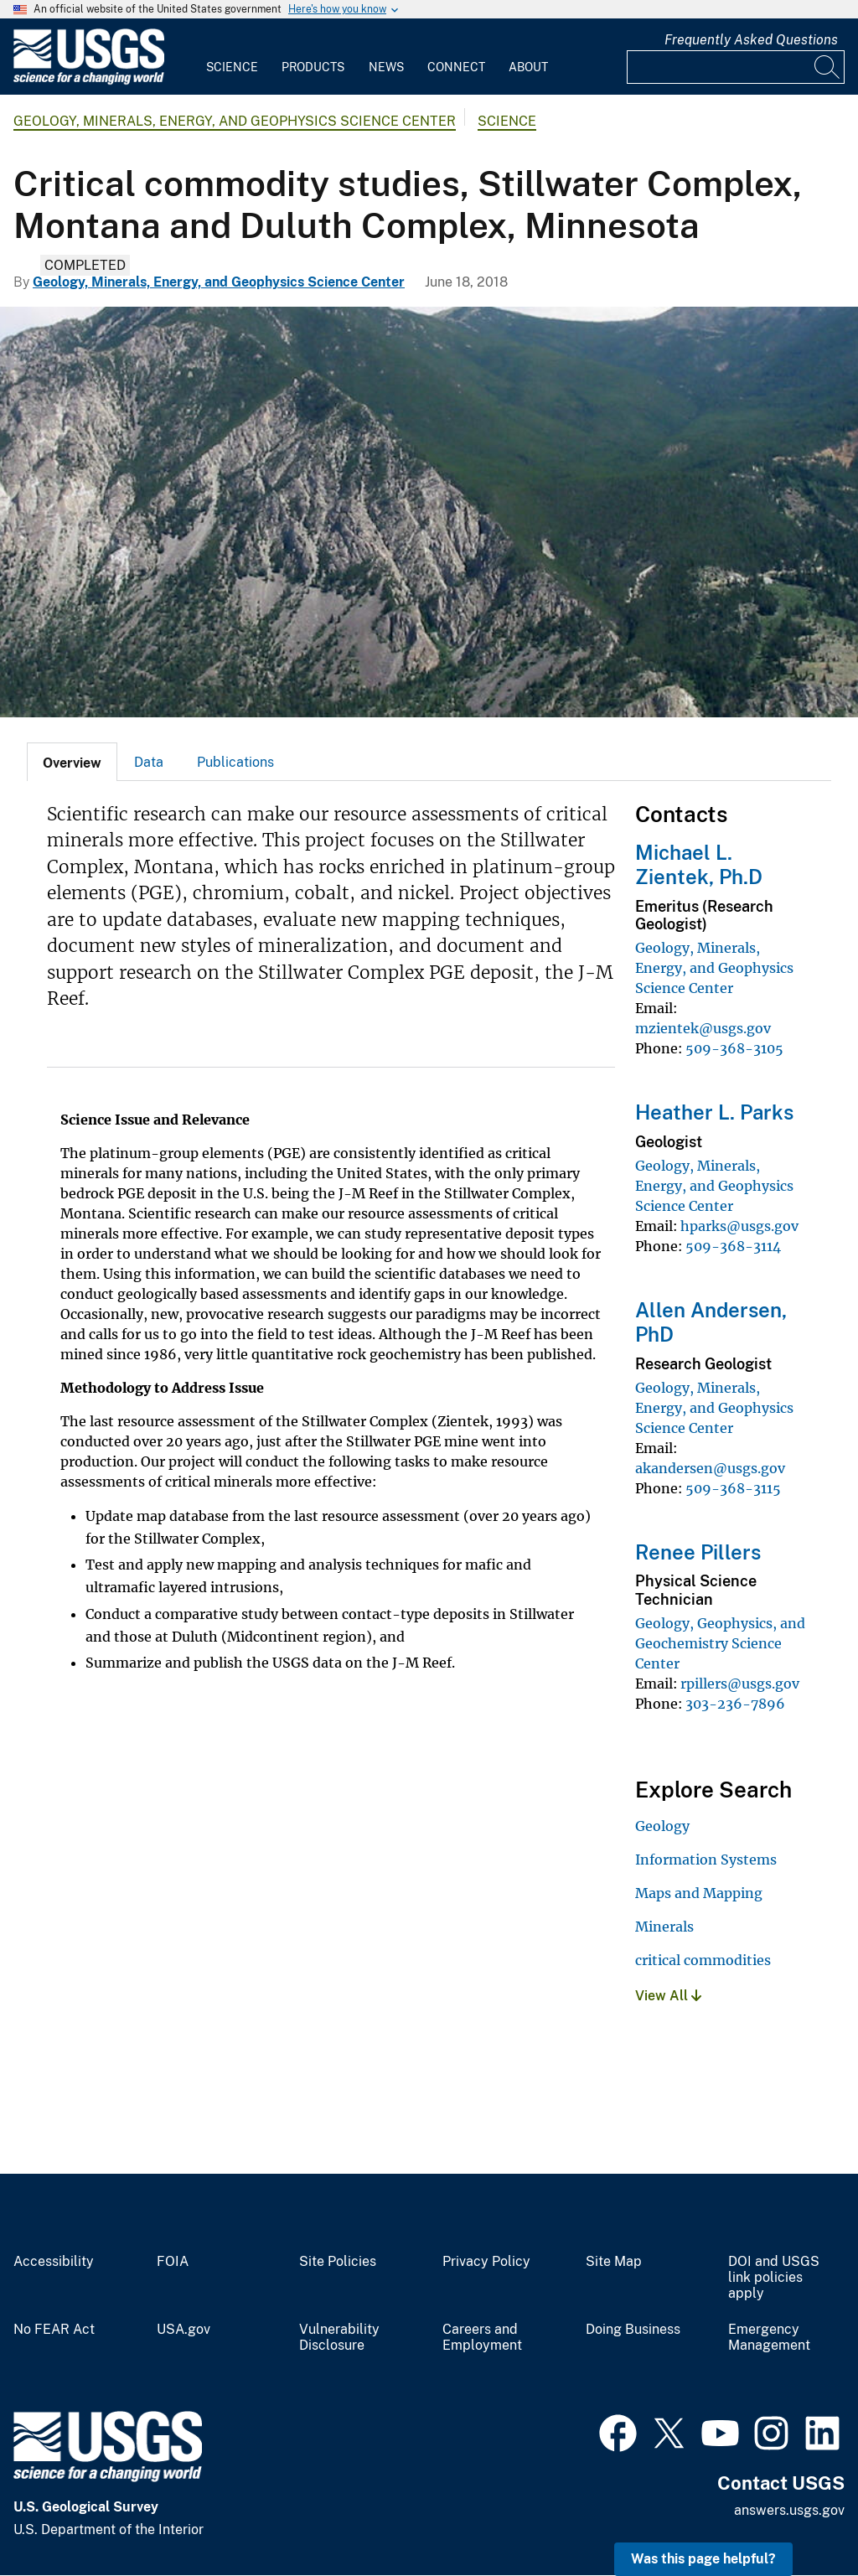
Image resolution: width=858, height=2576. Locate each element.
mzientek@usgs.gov (703, 1028)
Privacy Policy (486, 2261)
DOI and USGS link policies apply (773, 2277)
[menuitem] (232, 56)
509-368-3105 (734, 1048)
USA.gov (183, 2329)
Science (232, 67)
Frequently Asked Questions (751, 40)
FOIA (173, 2261)
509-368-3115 (733, 1488)
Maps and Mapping (698, 1893)
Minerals (664, 1926)
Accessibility (53, 2261)
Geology (662, 1826)
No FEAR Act (54, 2329)
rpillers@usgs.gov (739, 1683)
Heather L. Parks (714, 1112)
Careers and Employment (482, 2337)
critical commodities (703, 1960)
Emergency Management (769, 2337)
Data (148, 762)
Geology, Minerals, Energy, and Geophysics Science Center (234, 121)
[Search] (828, 67)
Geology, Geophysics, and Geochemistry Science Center (720, 1643)
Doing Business (633, 2329)
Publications (235, 762)
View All (668, 1996)
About (528, 67)
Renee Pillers (698, 1552)
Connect (456, 67)
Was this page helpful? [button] (703, 2559)
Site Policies (337, 2261)
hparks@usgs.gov (739, 1226)
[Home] (88, 81)
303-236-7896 (735, 1703)
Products (313, 67)
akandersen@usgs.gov (710, 1468)
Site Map (614, 2261)
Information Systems (706, 1859)
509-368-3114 (733, 1246)
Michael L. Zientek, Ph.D (698, 864)
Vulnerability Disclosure (339, 2337)
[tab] (72, 761)
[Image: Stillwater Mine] (429, 512)
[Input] (736, 67)
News (386, 67)
